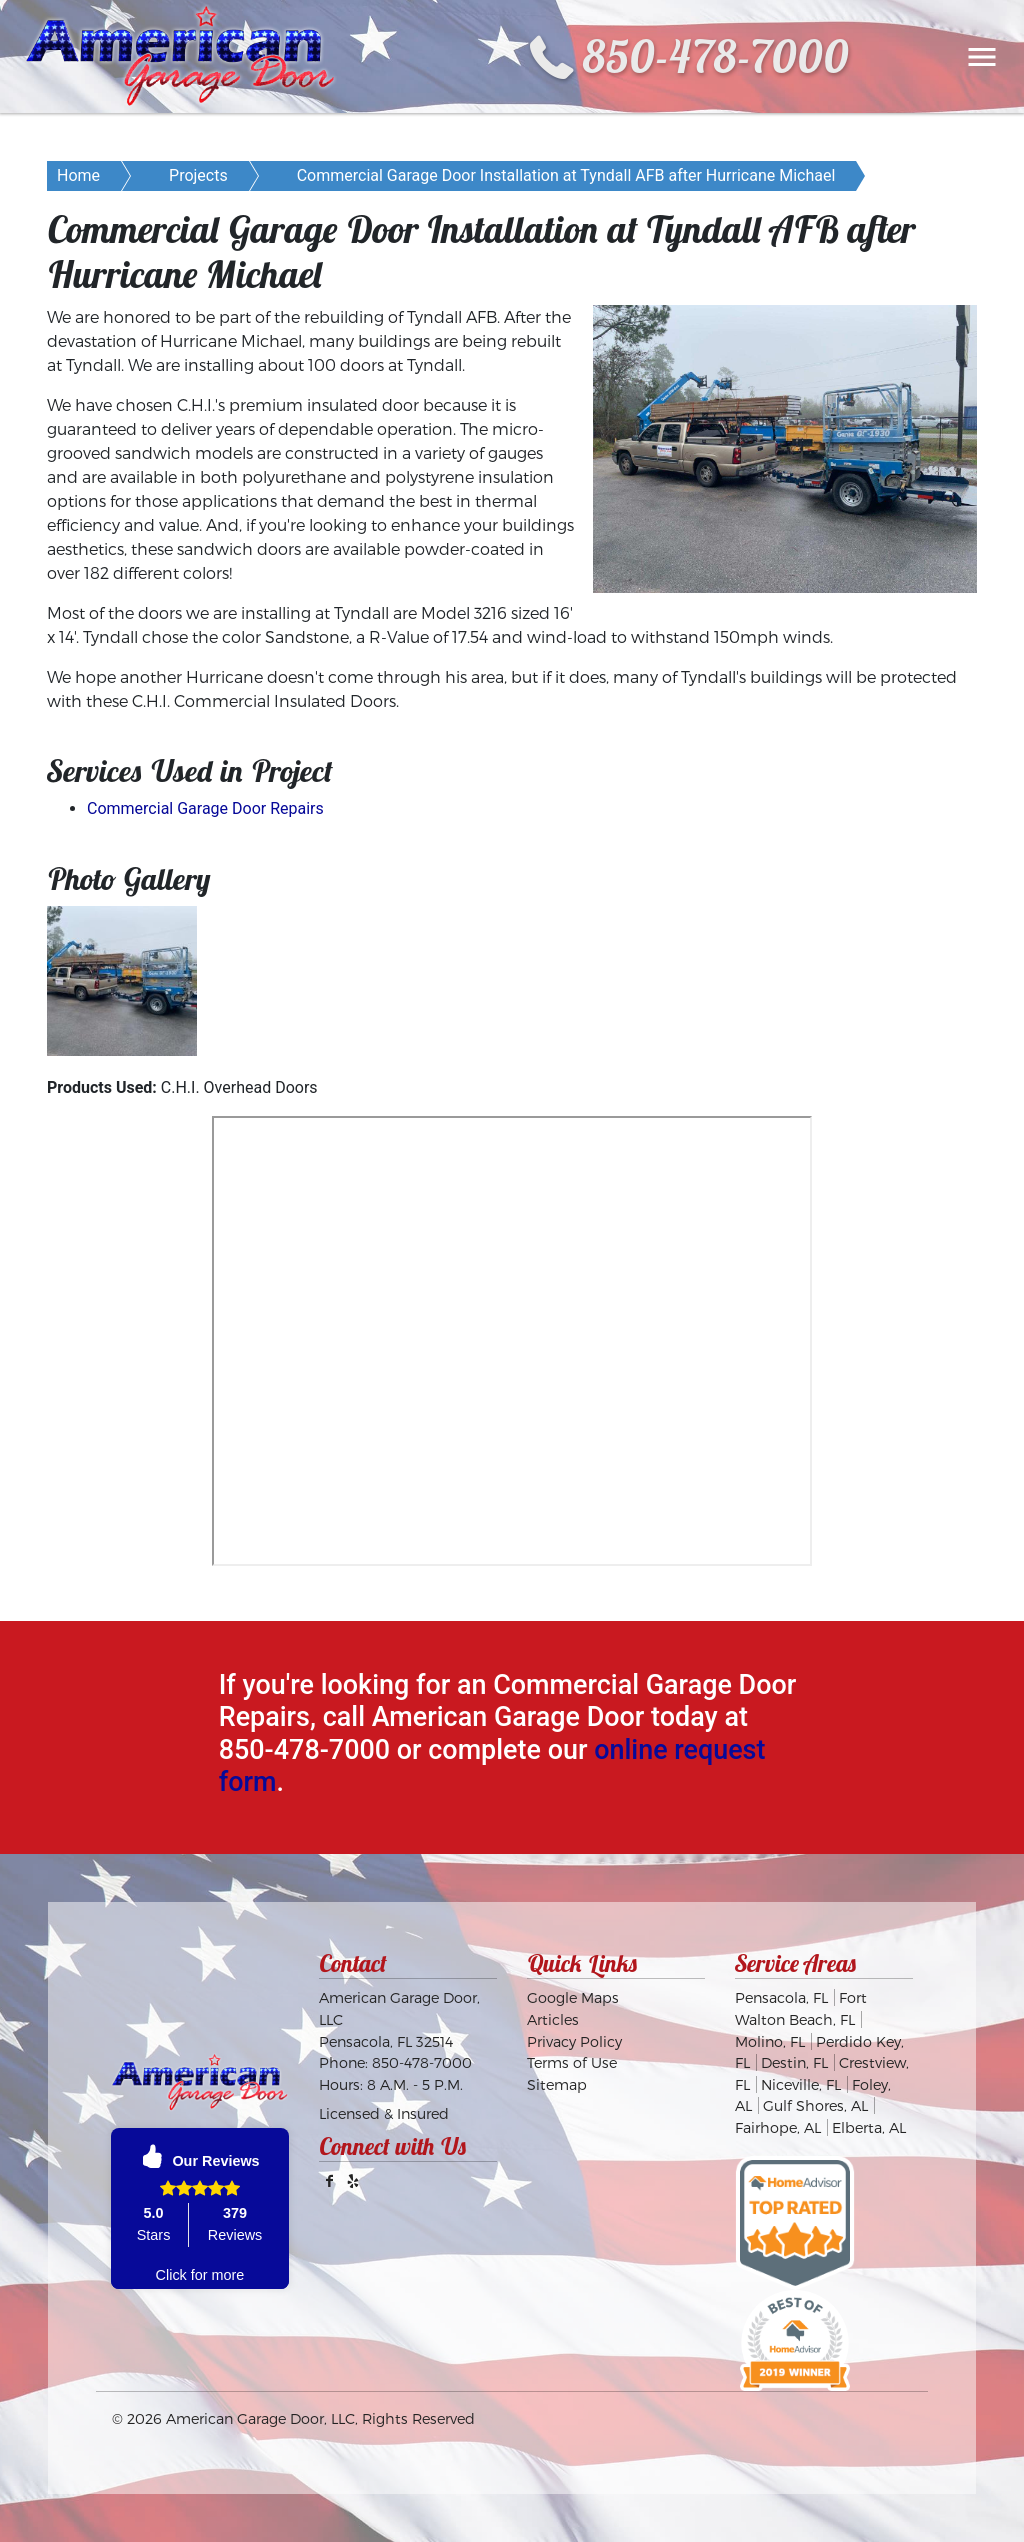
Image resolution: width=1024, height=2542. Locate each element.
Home (78, 175)
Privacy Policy (574, 2041)
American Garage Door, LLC (260, 2418)
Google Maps (573, 1997)
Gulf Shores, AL (815, 2105)
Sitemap (557, 2084)
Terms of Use (572, 2062)
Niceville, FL (801, 2084)
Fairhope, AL (778, 2127)
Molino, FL (770, 2041)
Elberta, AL (869, 2127)
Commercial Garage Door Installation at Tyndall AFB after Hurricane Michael (566, 175)
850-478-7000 (715, 56)
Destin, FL (794, 2062)
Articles (553, 2019)
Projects (198, 175)
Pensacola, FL (781, 1997)
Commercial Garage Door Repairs (205, 808)
